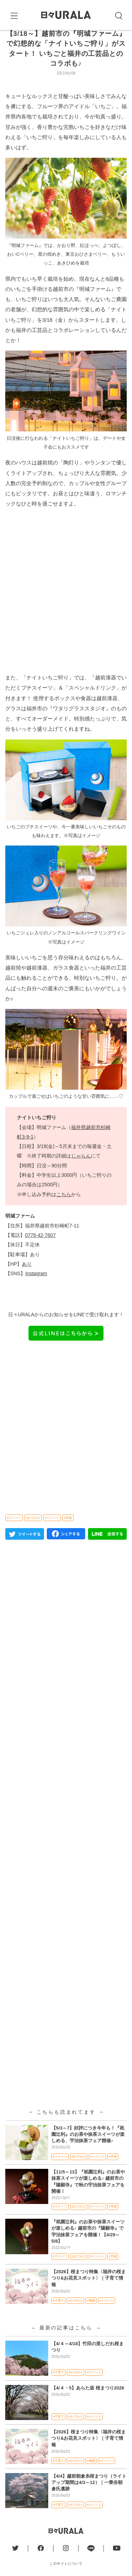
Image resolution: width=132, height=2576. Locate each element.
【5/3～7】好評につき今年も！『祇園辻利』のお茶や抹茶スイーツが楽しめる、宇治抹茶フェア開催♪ (88, 2151)
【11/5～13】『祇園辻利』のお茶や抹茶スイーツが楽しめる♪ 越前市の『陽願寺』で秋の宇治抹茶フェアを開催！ (88, 2198)
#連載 (91, 2317)
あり (27, 1280)
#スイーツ (14, 1534)
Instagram (36, 1290)
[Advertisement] (66, 607)
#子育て (58, 2317)
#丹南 (68, 1534)
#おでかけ (33, 1534)
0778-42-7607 (40, 1252)
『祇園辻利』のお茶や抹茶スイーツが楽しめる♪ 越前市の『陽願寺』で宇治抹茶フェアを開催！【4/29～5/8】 (88, 2248)
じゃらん (81, 1172)
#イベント (52, 1534)
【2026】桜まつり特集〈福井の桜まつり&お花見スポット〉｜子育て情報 (88, 2295)
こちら (63, 1211)
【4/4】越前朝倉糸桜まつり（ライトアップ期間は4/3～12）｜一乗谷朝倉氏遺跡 (88, 2499)
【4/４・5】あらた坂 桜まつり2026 (87, 2404)
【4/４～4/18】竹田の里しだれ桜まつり (87, 2363)
